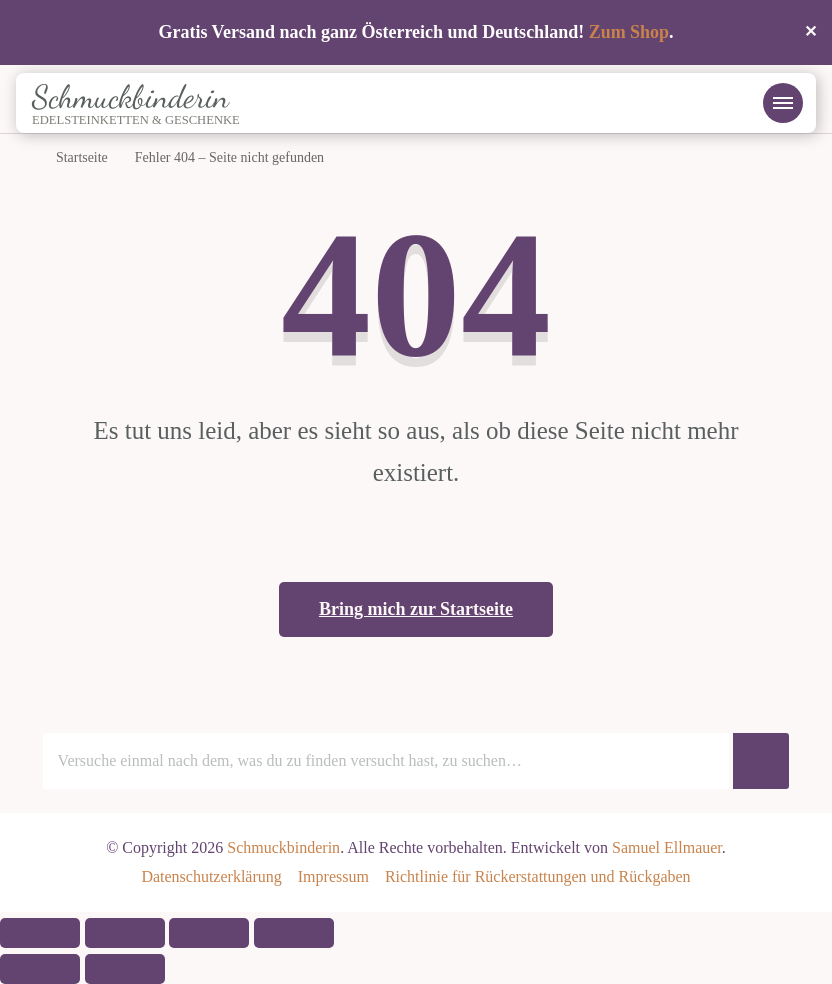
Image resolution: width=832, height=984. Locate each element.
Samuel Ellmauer (667, 847)
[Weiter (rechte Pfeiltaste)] (125, 969)
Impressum (333, 876)
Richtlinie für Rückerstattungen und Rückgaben (538, 876)
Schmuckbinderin (130, 97)
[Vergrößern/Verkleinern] (40, 933)
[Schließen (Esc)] (294, 933)
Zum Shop (629, 32)
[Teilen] (209, 933)
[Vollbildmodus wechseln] (125, 933)
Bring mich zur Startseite (416, 609)
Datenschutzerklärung (211, 876)
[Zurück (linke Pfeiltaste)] (40, 969)
